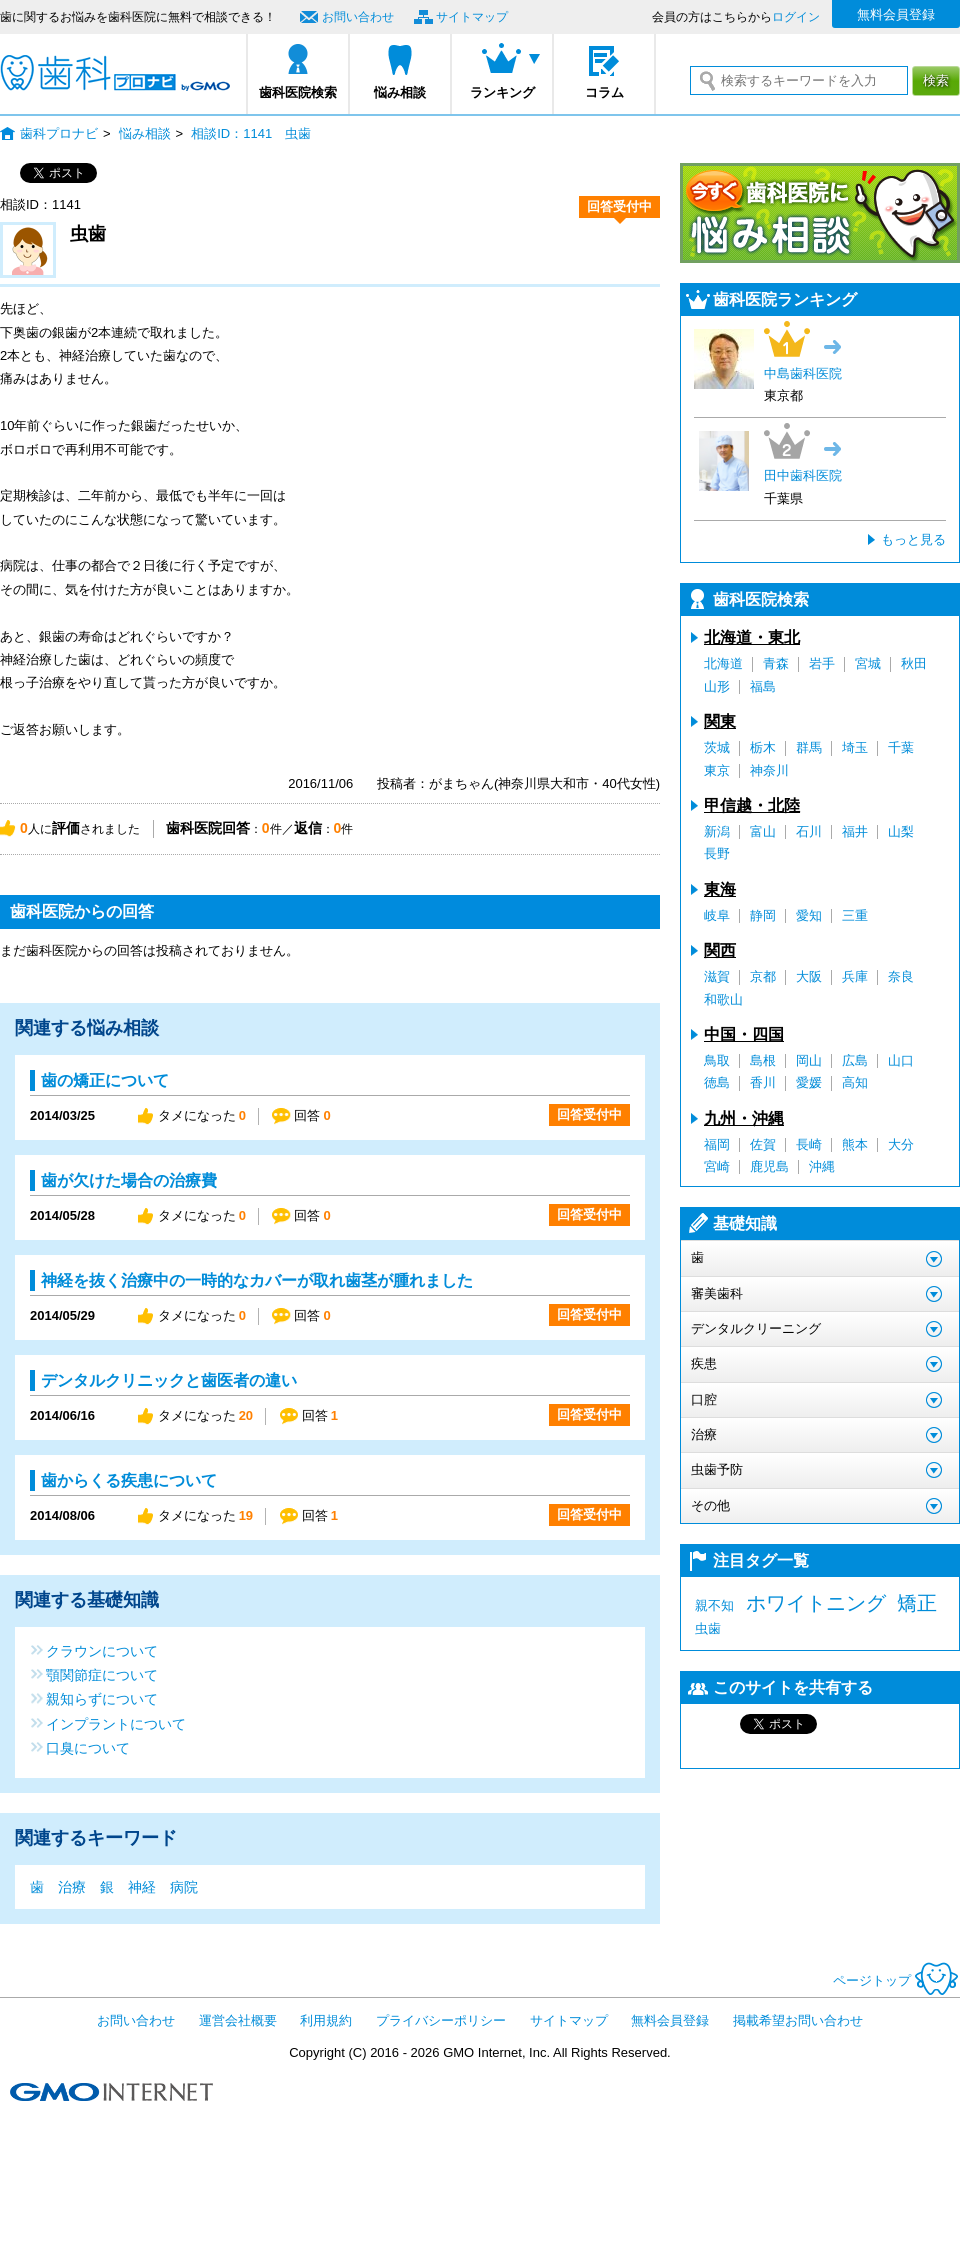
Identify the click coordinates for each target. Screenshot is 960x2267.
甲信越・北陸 (752, 805)
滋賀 (717, 976)
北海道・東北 (752, 637)
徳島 (717, 1082)
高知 (855, 1082)
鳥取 (717, 1060)
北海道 (723, 663)
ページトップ (896, 1980)
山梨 (901, 831)
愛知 (809, 915)
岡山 (809, 1060)
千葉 (901, 747)
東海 (720, 889)
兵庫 (855, 976)
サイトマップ (472, 17)
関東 (720, 721)
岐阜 (717, 915)
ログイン (796, 17)
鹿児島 (769, 1166)
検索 (936, 80)
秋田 (914, 663)
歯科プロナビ (115, 73)
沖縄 (822, 1166)
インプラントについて (116, 1723)
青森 (776, 663)
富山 (763, 831)
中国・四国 (744, 1034)
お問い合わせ (358, 17)
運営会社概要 (238, 2020)
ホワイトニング (816, 1603)
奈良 (901, 976)
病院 (184, 1887)
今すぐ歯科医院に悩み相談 (820, 213)
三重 (855, 915)
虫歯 (708, 1628)
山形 (717, 686)
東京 (717, 770)
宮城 (868, 663)
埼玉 (855, 747)
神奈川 (769, 770)
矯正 (917, 1603)
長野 (717, 853)
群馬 (809, 747)
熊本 (855, 1144)
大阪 (809, 976)
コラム (604, 92)
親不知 (714, 1605)
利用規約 (326, 2020)
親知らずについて (102, 1698)
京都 (763, 976)
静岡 (763, 915)
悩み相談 (400, 92)
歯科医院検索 (298, 92)
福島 (763, 686)
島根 (763, 1060)
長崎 (809, 1144)
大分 (901, 1144)
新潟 (717, 831)
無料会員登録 (896, 14)
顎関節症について (102, 1674)
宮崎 (717, 1166)
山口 (901, 1060)
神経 (142, 1887)
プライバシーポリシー (441, 2020)
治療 (72, 1887)
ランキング (502, 92)
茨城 (717, 747)
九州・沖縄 (744, 1118)
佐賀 (763, 1144)
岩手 (822, 663)
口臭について (88, 1747)
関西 (720, 950)
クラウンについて (102, 1650)
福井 (855, 831)
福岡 (717, 1144)
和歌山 (723, 999)
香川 (763, 1082)
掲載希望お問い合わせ (798, 2020)
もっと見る (913, 539)
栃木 (763, 747)
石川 (809, 831)
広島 (855, 1060)
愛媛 (809, 1082)
